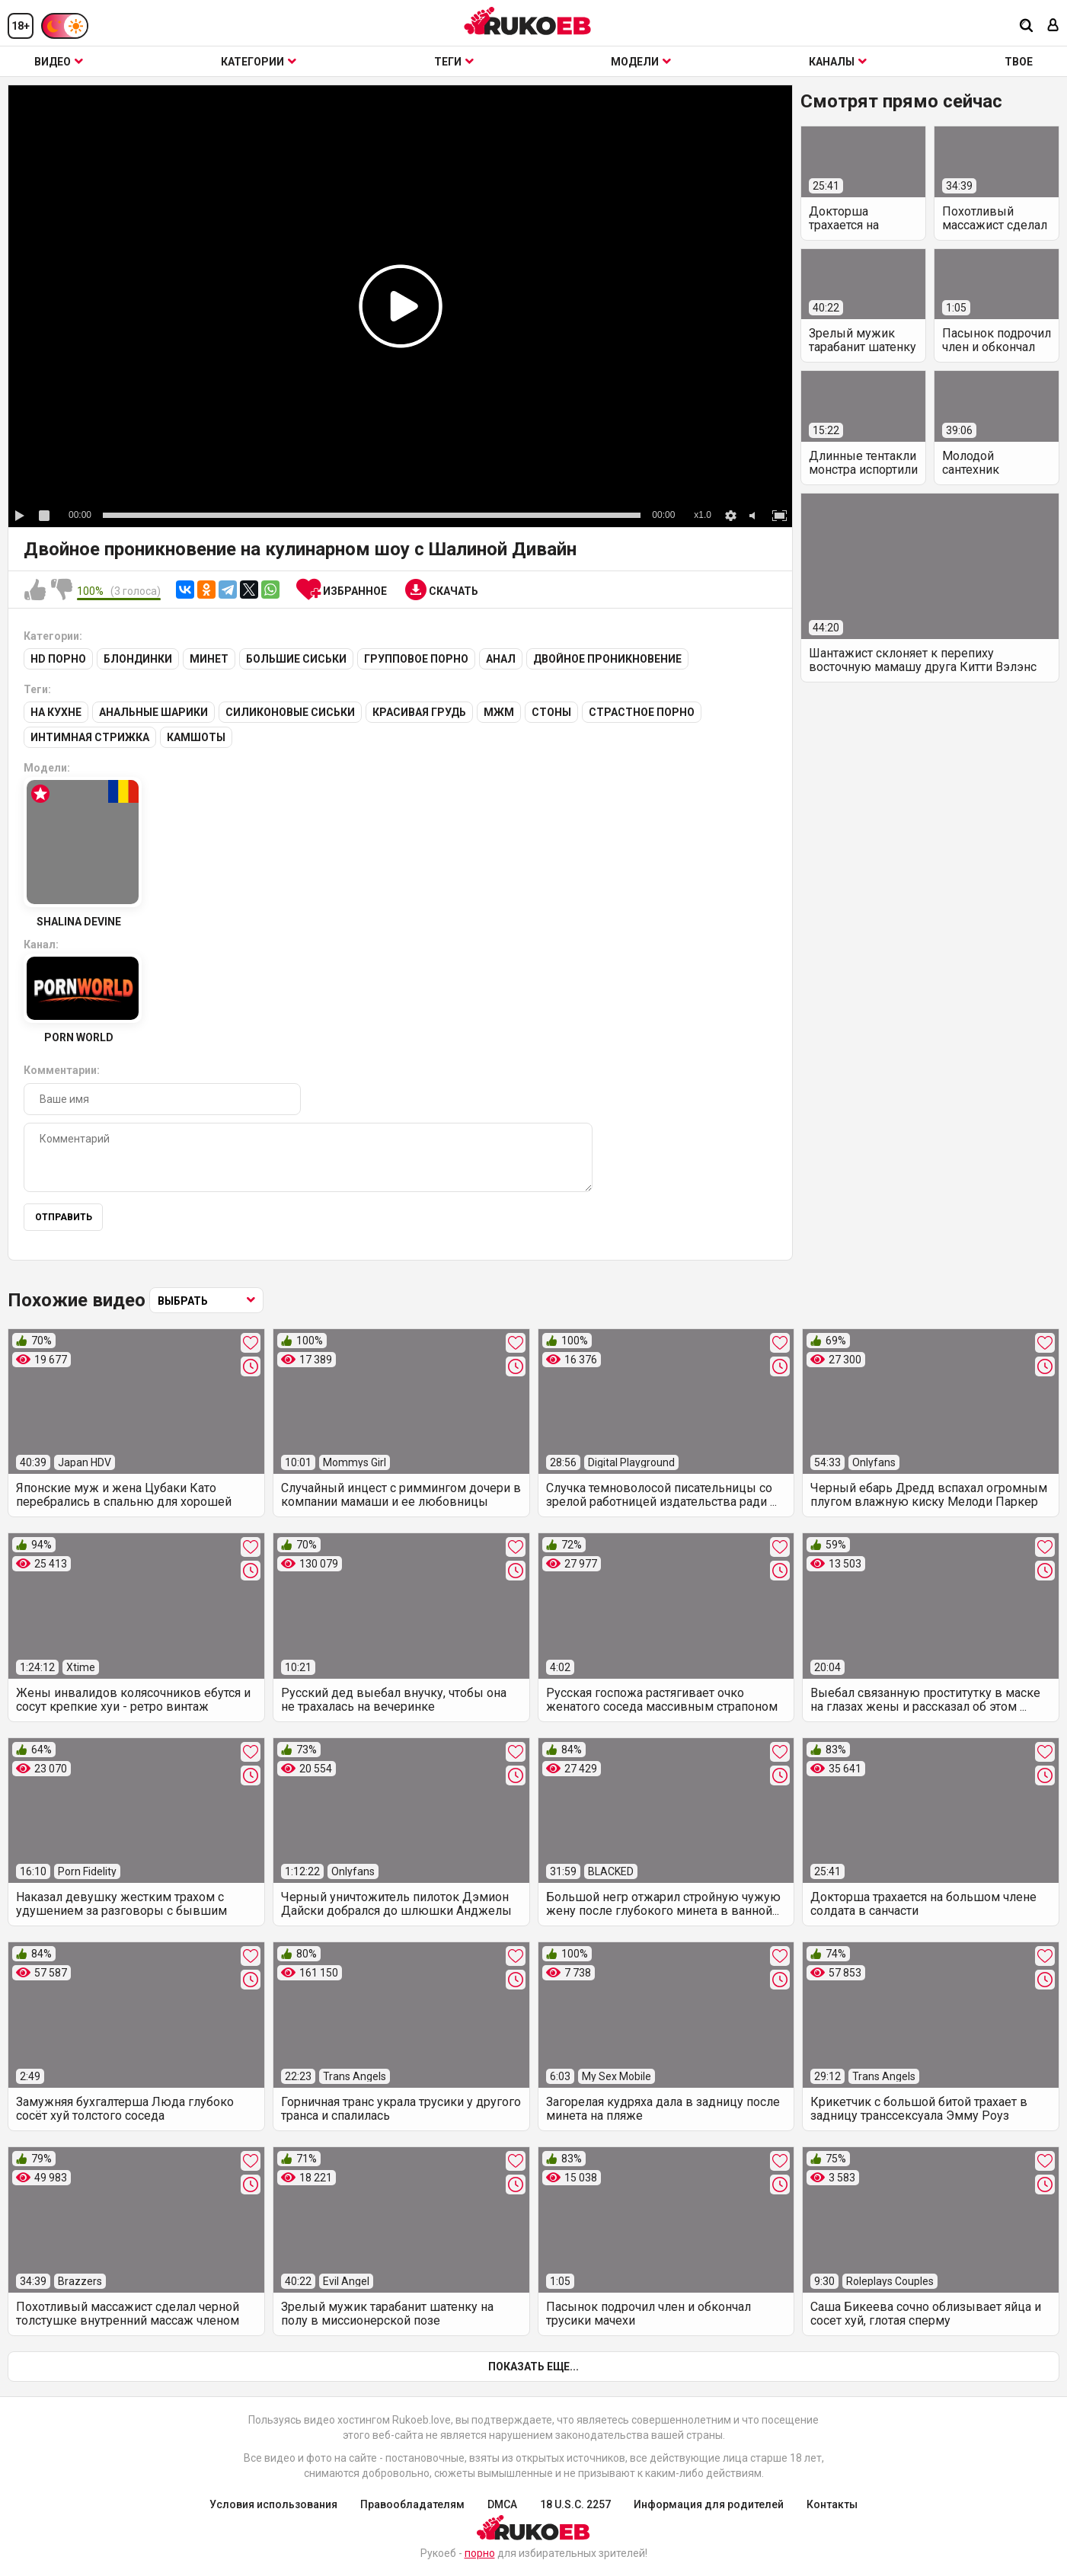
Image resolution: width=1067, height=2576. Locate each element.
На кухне (55, 712)
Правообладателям (412, 2504)
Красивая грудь (419, 712)
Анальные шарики (153, 712)
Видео (58, 62)
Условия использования (273, 2504)
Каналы (838, 62)
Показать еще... (533, 2366)
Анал (501, 659)
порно (480, 2553)
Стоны (551, 712)
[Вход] (1053, 26)
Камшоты (196, 737)
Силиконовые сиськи (290, 712)
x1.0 (702, 515)
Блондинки (138, 659)
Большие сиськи (296, 659)
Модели (641, 62)
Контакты (832, 2504)
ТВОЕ (1019, 62)
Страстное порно (642, 712)
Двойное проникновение (607, 659)
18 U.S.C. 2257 (575, 2504)
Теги (454, 62)
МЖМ (499, 712)
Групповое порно (416, 659)
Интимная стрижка (89, 737)
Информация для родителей (709, 2504)
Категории (258, 62)
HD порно (58, 659)
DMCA (502, 2504)
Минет (209, 659)
